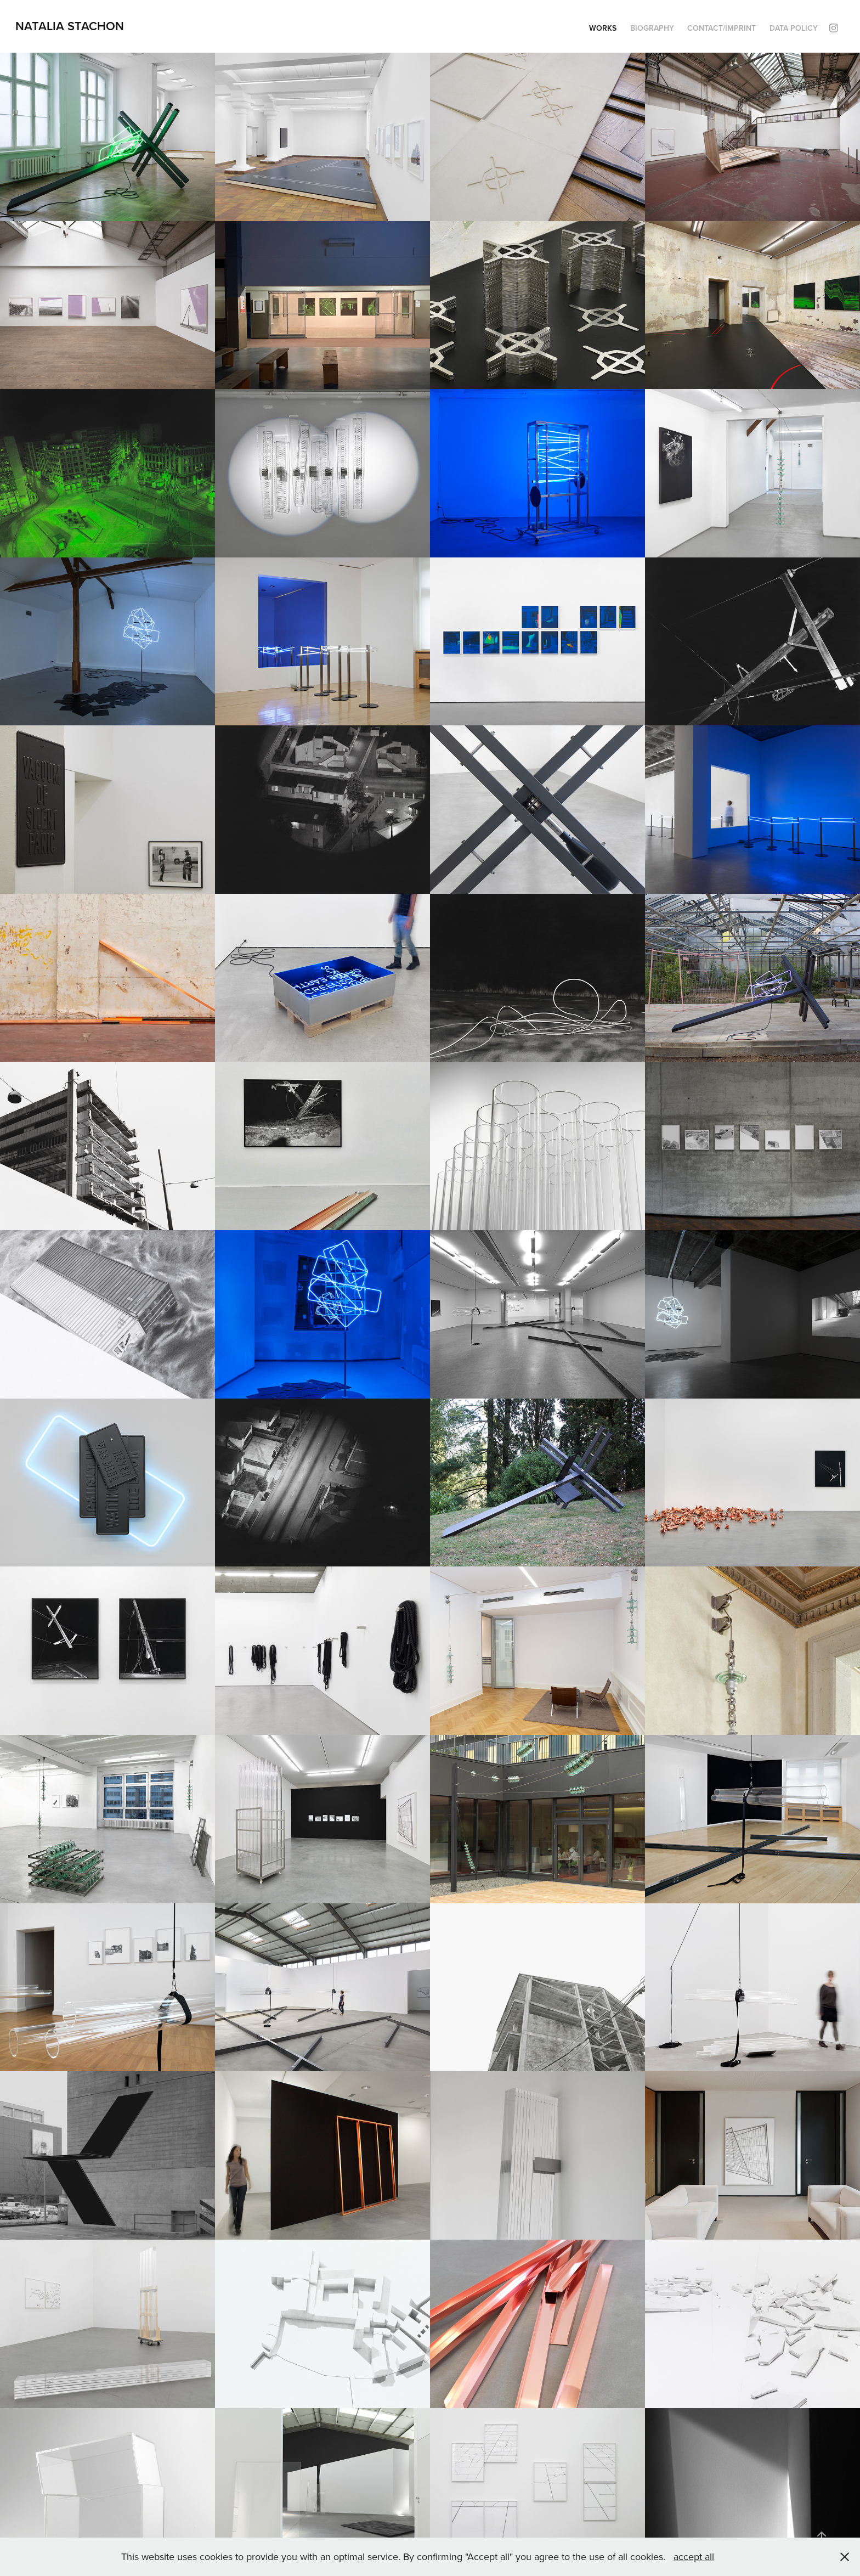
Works (602, 27)
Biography (652, 27)
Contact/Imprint (721, 27)
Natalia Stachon (69, 26)
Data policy (794, 27)
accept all (694, 2556)
